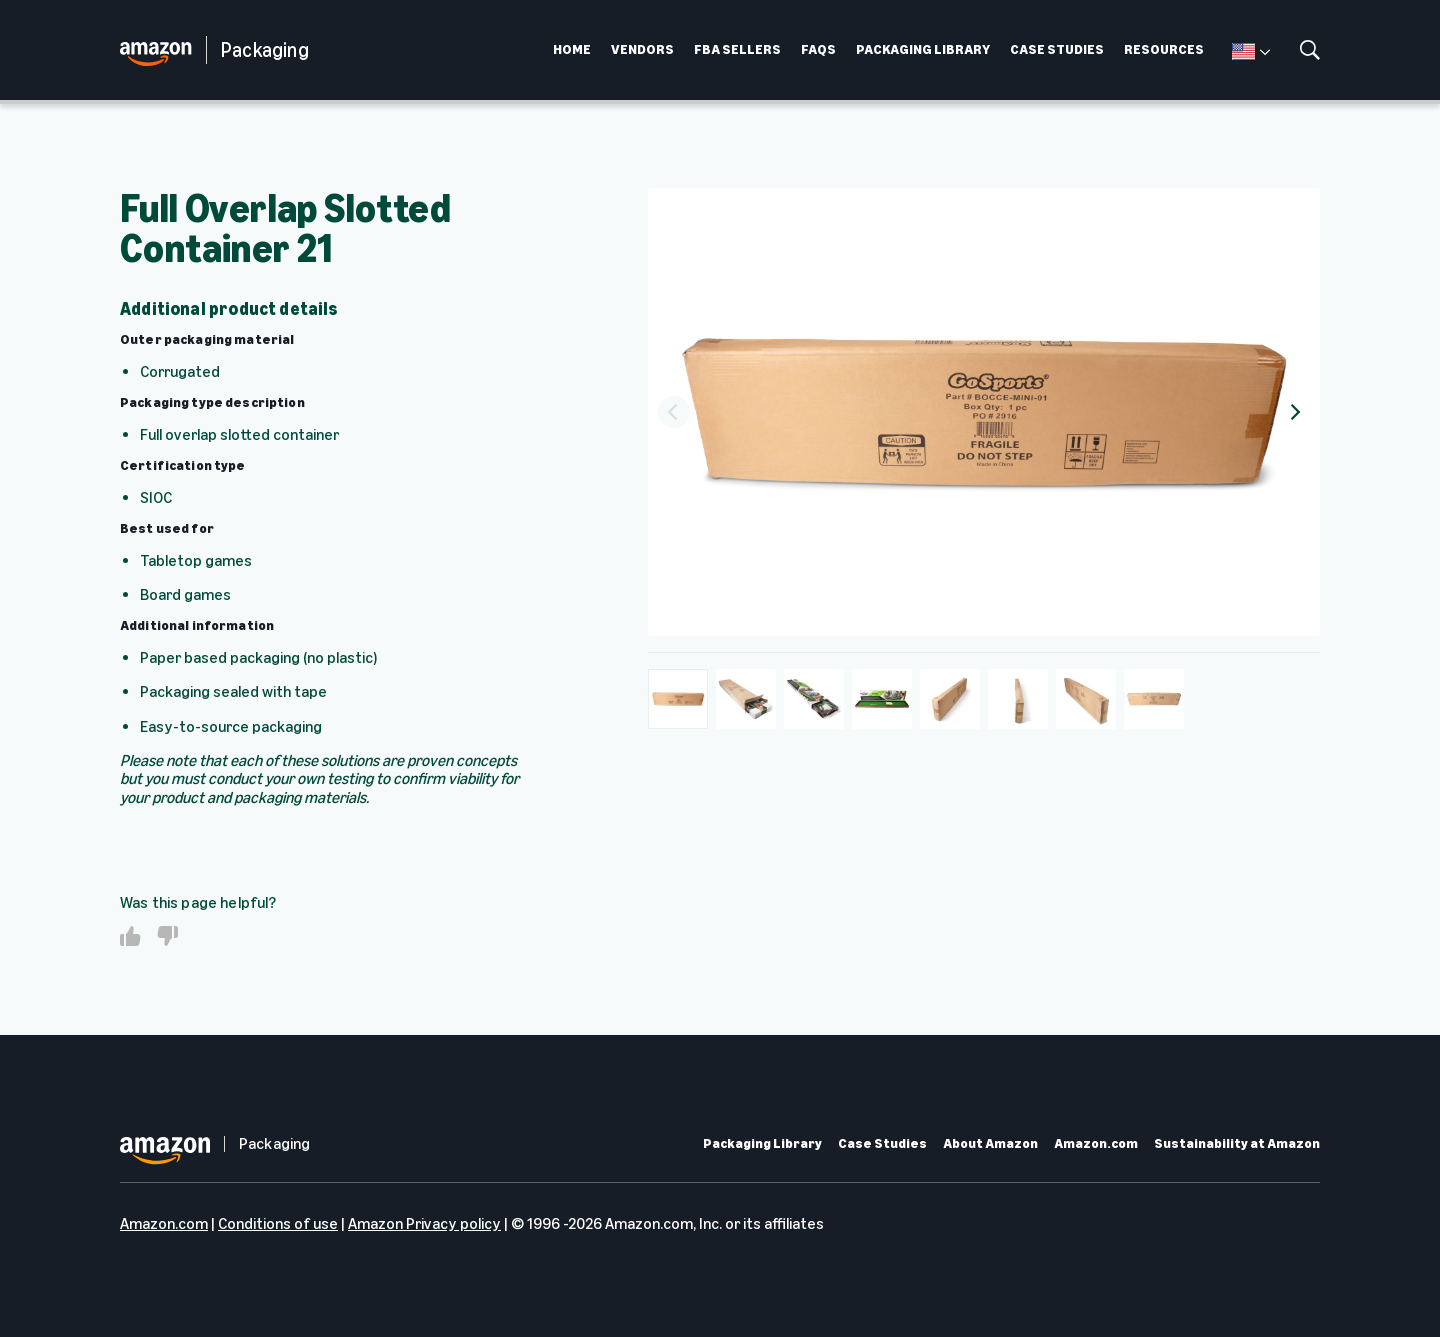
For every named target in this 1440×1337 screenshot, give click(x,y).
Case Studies (882, 1144)
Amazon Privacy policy (424, 1223)
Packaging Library (762, 1144)
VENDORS (642, 49)
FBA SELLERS (737, 49)
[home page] (163, 50)
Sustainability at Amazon (1237, 1144)
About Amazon (990, 1144)
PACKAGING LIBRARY (923, 49)
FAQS (818, 49)
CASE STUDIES (1057, 49)
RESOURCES (1164, 49)
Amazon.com (1096, 1144)
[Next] (1294, 412)
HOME (572, 49)
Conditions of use (278, 1223)
